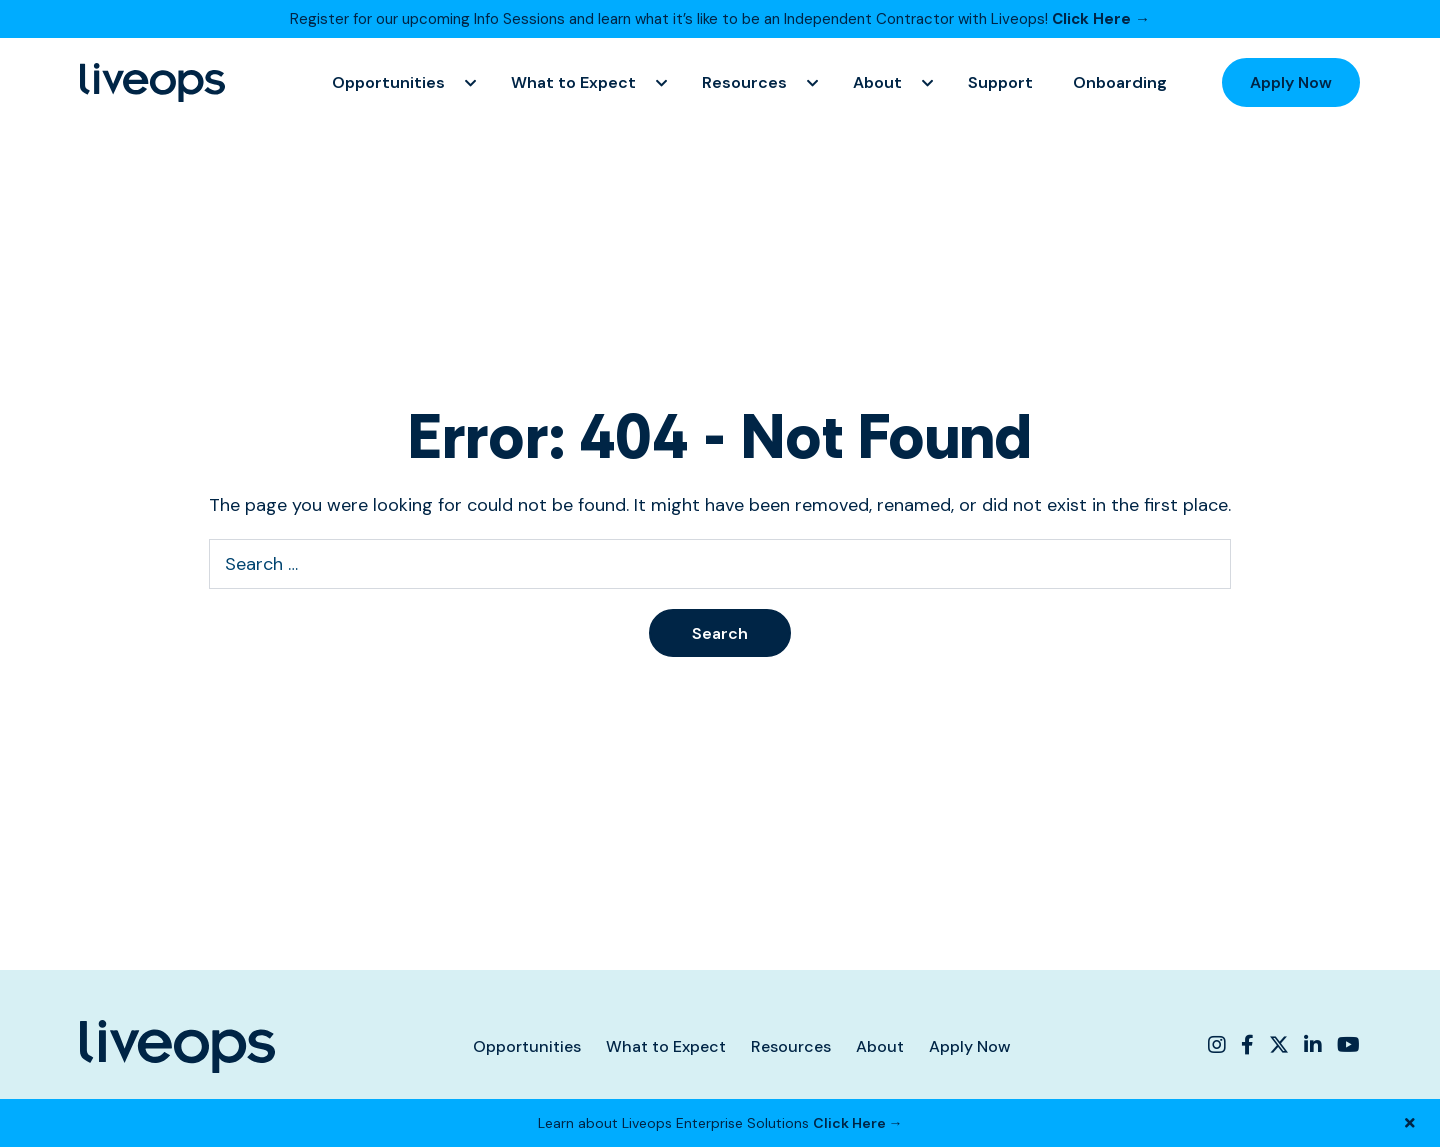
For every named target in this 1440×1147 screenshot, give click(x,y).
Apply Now (1291, 82)
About (877, 82)
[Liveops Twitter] (1279, 1045)
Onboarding (1120, 82)
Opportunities (388, 82)
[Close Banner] (1410, 1123)
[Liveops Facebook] (1247, 1045)
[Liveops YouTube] (1346, 1045)
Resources (744, 82)
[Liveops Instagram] (1219, 1045)
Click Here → (1101, 19)
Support (1000, 82)
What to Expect (573, 82)
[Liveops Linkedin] (1313, 1045)
